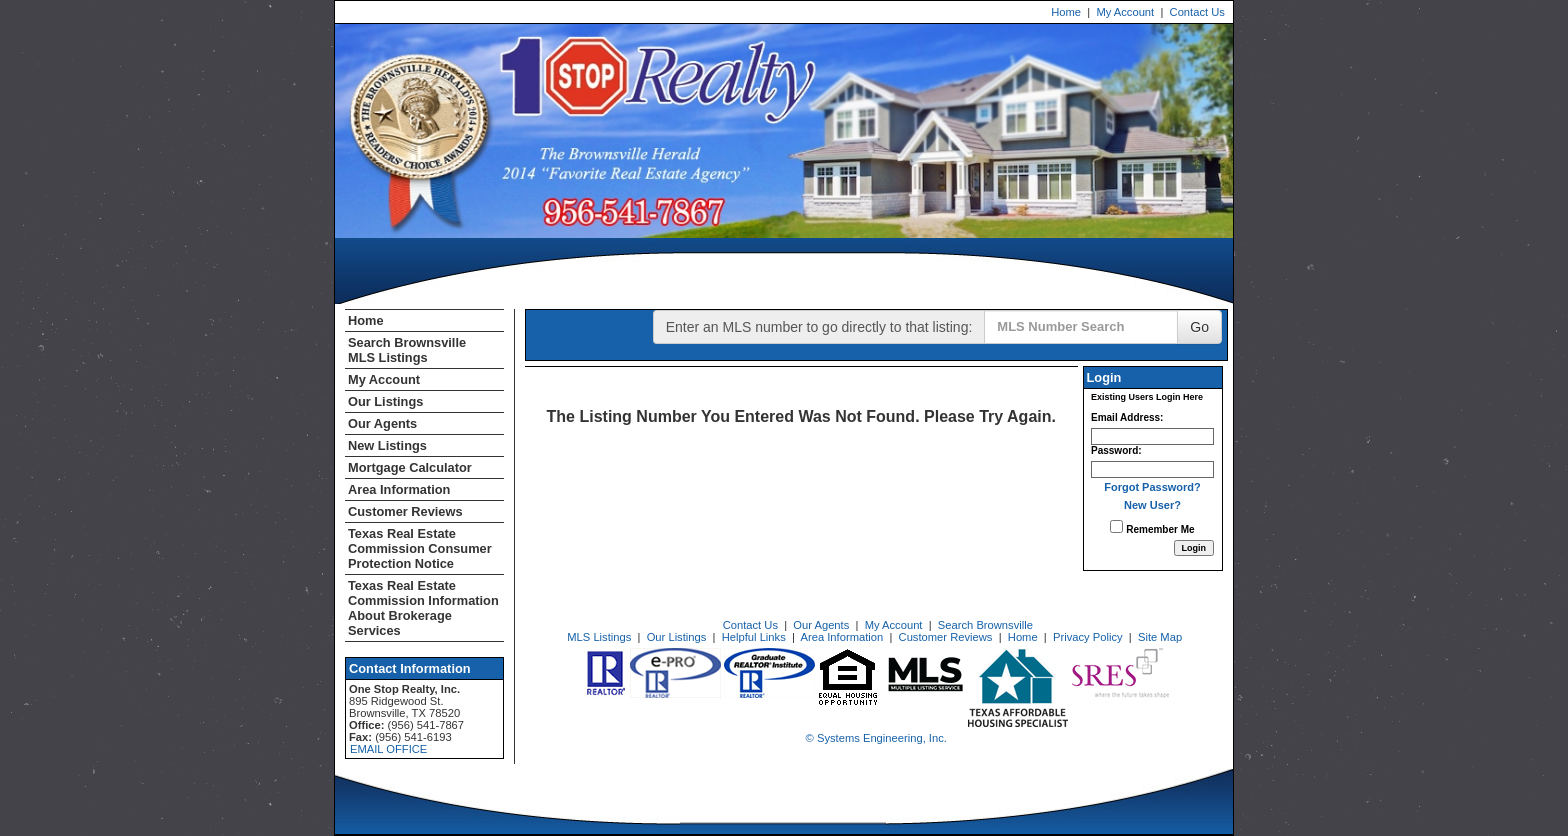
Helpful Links (754, 637)
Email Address (1125, 417)
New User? (1152, 505)
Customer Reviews (405, 511)
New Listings (387, 445)
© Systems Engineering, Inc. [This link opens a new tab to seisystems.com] (876, 738)
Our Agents (382, 423)
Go (1199, 327)
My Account (1125, 12)
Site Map (1160, 637)
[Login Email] (1152, 436)
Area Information (399, 489)
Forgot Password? (1152, 487)
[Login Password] (1152, 469)
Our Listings (385, 401)
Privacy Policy (1088, 637)
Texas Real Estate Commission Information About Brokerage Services (423, 608)
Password (1114, 450)
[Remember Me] (1116, 526)
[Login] (1194, 548)
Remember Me (1152, 527)
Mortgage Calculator (410, 467)
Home (1066, 12)
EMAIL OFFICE (388, 749)
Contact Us (1197, 12)
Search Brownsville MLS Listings (407, 350)
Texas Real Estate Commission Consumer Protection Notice (420, 548)
